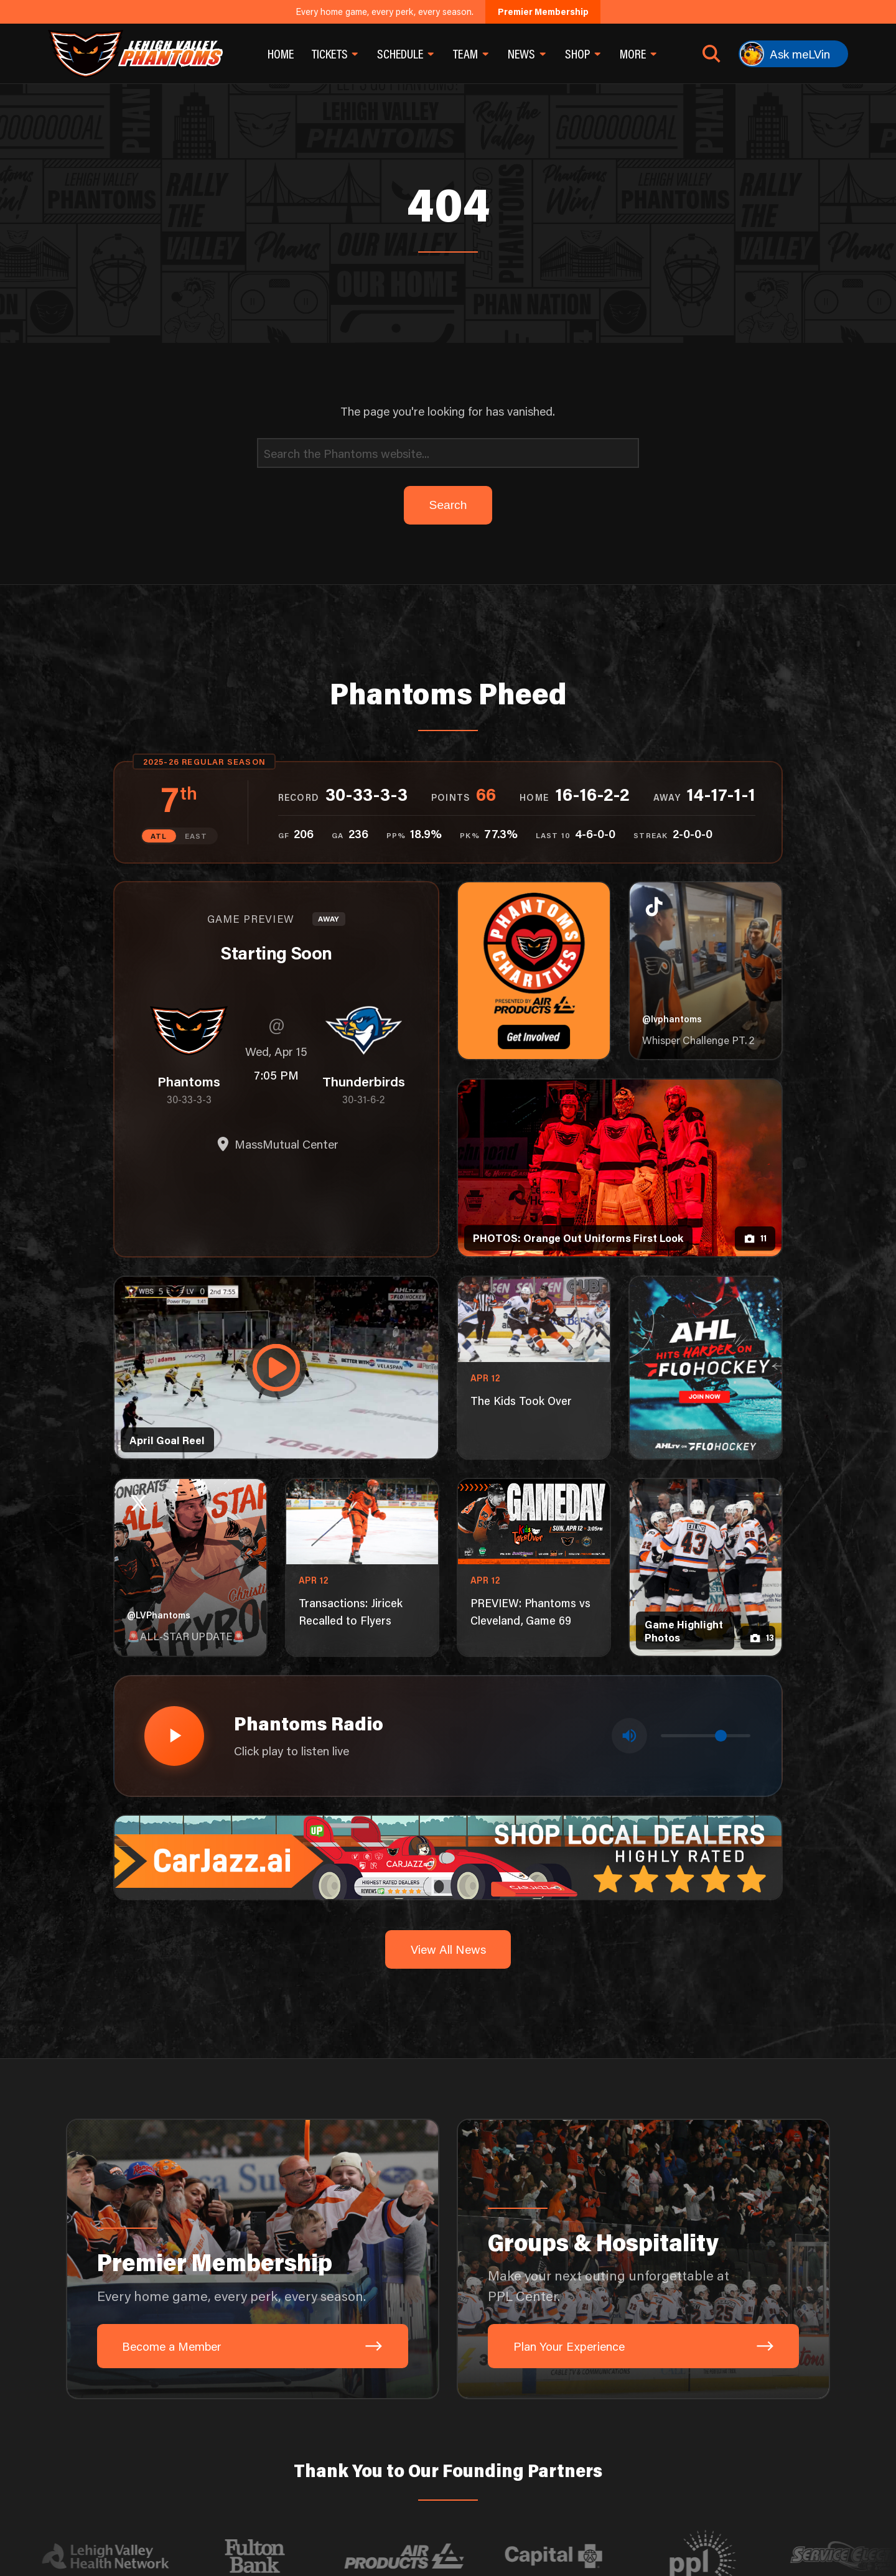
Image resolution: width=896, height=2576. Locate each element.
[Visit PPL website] (722, 2329)
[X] (770, 2438)
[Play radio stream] (172, 1511)
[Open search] (711, 53)
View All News (448, 1723)
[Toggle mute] (631, 1511)
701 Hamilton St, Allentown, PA (383, 2438)
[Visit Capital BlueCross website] (573, 2329)
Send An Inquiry (160, 2438)
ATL (160, 613)
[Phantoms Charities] (533, 748)
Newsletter (386, 2486)
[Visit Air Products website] (423, 2329)
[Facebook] (681, 2438)
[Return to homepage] (135, 54)
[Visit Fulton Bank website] (274, 2329)
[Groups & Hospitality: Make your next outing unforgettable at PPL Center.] (643, 2032)
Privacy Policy (324, 2486)
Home (281, 53)
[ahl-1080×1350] (705, 1145)
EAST (194, 613)
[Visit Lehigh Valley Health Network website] (125, 2329)
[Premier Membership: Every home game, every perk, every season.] (252, 2032)
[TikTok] (651, 2438)
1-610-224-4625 (256, 2438)
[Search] (448, 231)
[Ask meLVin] (793, 53)
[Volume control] (705, 1511)
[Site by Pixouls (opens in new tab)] (749, 2487)
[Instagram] (710, 2438)
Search (270, 2486)
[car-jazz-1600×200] (447, 1630)
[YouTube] (740, 2438)
